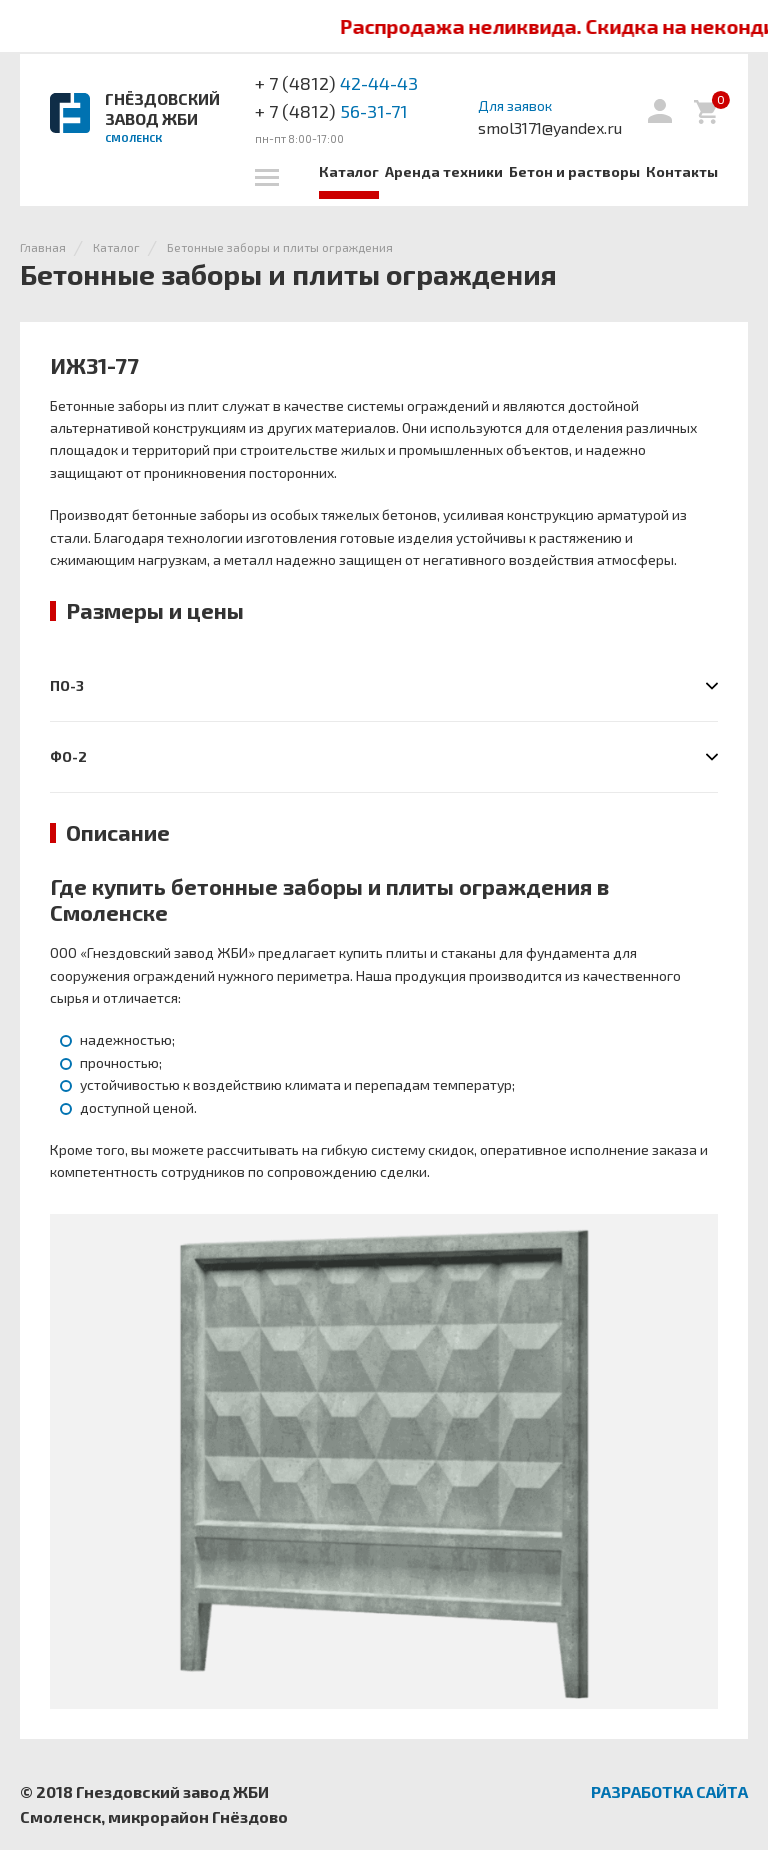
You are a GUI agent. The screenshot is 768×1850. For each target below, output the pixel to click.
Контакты (682, 171)
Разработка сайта (669, 1791)
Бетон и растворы (574, 171)
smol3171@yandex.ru (550, 127)
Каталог (349, 171)
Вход (660, 111)
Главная (43, 247)
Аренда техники (444, 171)
